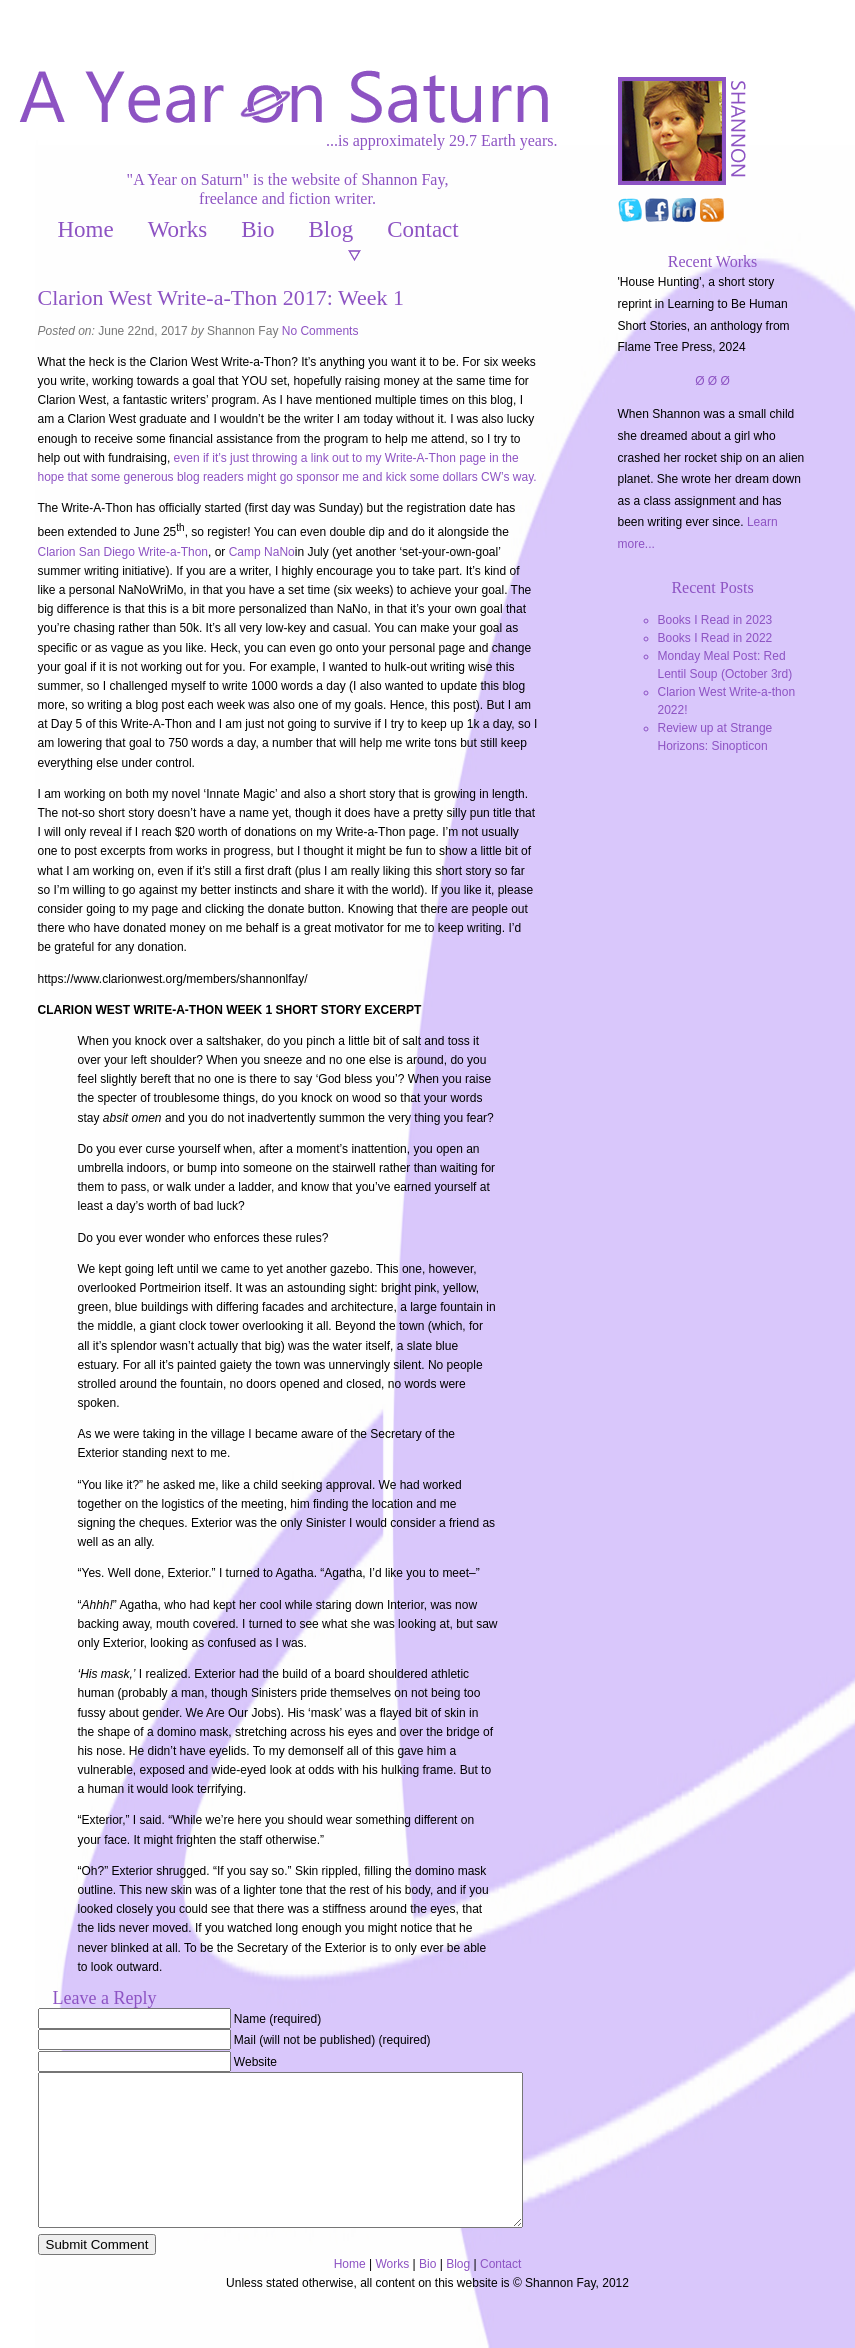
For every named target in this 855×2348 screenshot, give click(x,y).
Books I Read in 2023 (715, 620)
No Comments (320, 331)
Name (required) (277, 2019)
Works (177, 229)
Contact (423, 229)
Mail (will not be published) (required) (332, 2040)
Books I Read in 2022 (715, 638)
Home (86, 229)
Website (255, 2062)
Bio (257, 229)
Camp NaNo (262, 552)
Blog (330, 229)
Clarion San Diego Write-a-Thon (123, 552)
